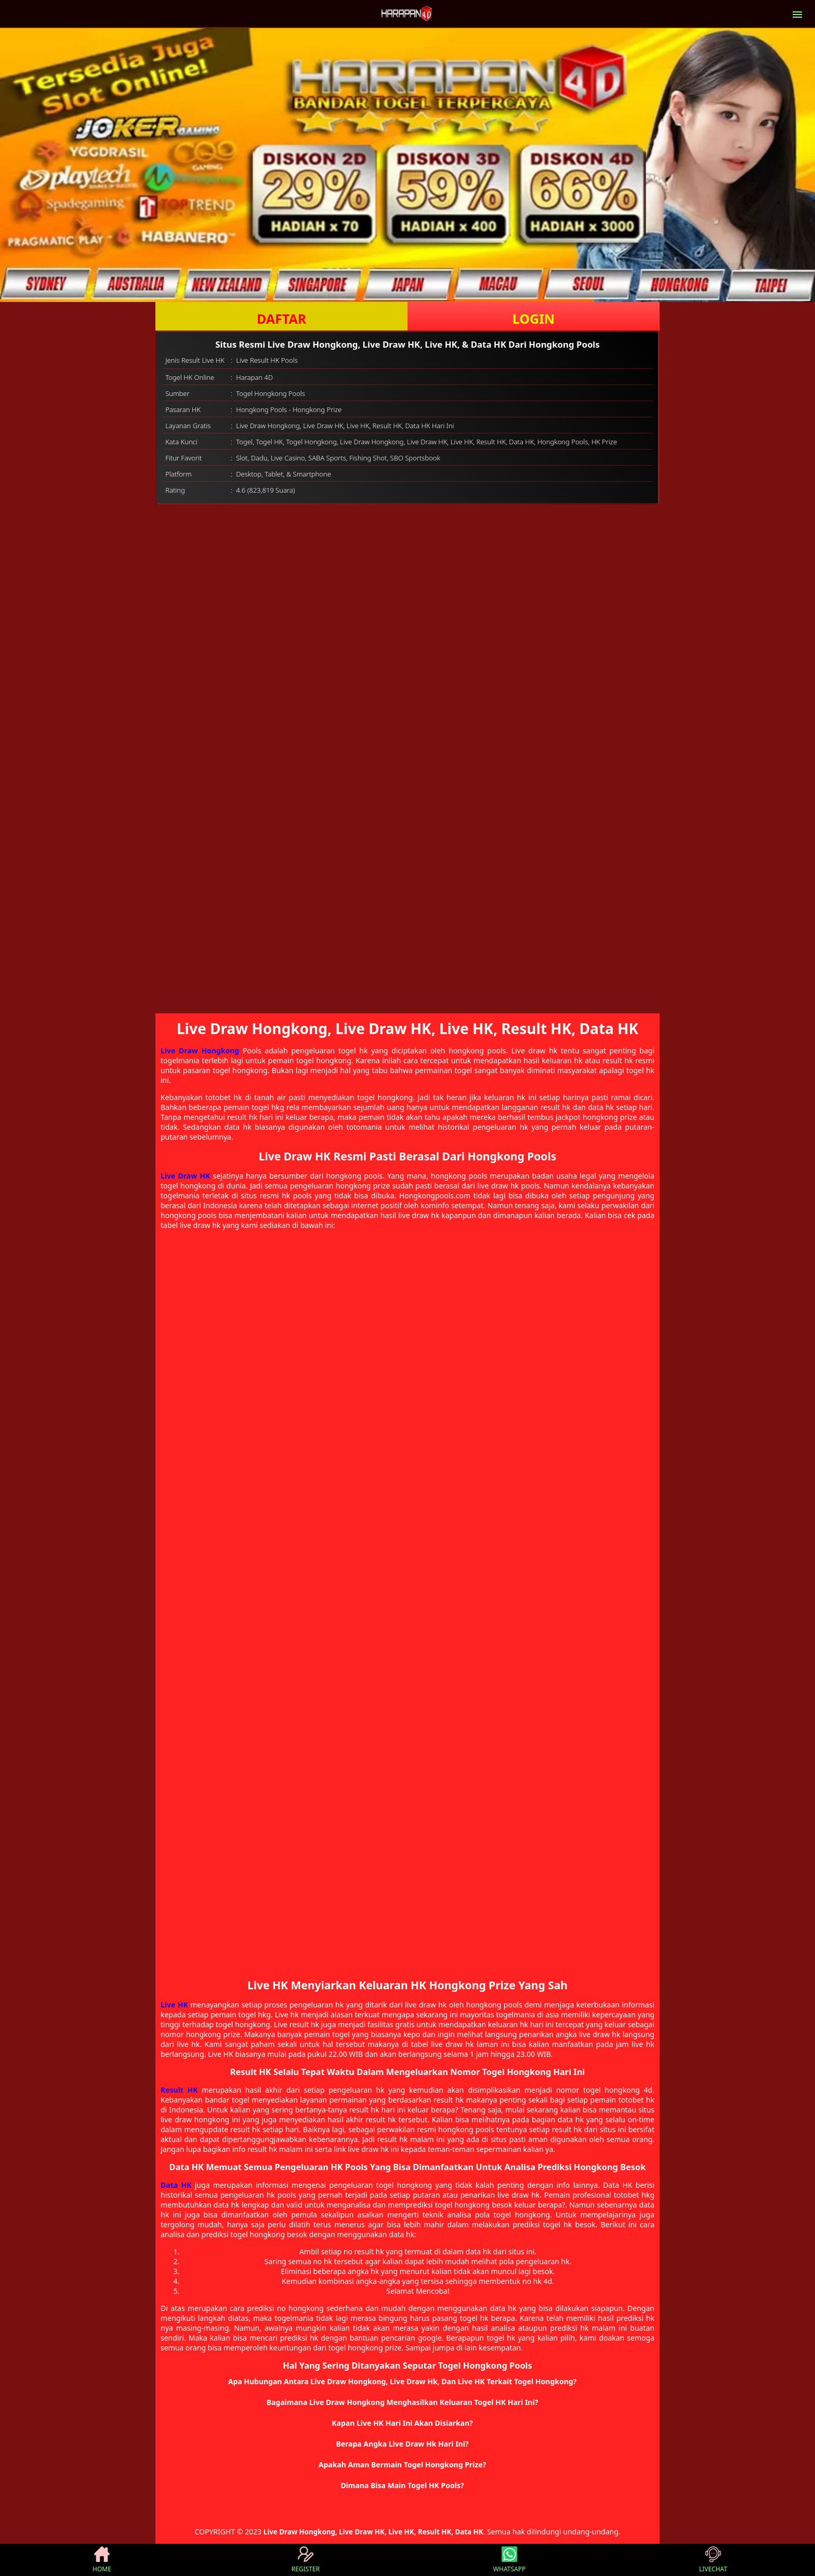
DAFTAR (281, 318)
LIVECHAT (713, 2559)
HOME (102, 2559)
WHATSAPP (509, 2559)
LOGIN (533, 318)
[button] (407, 2381)
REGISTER (306, 2559)
